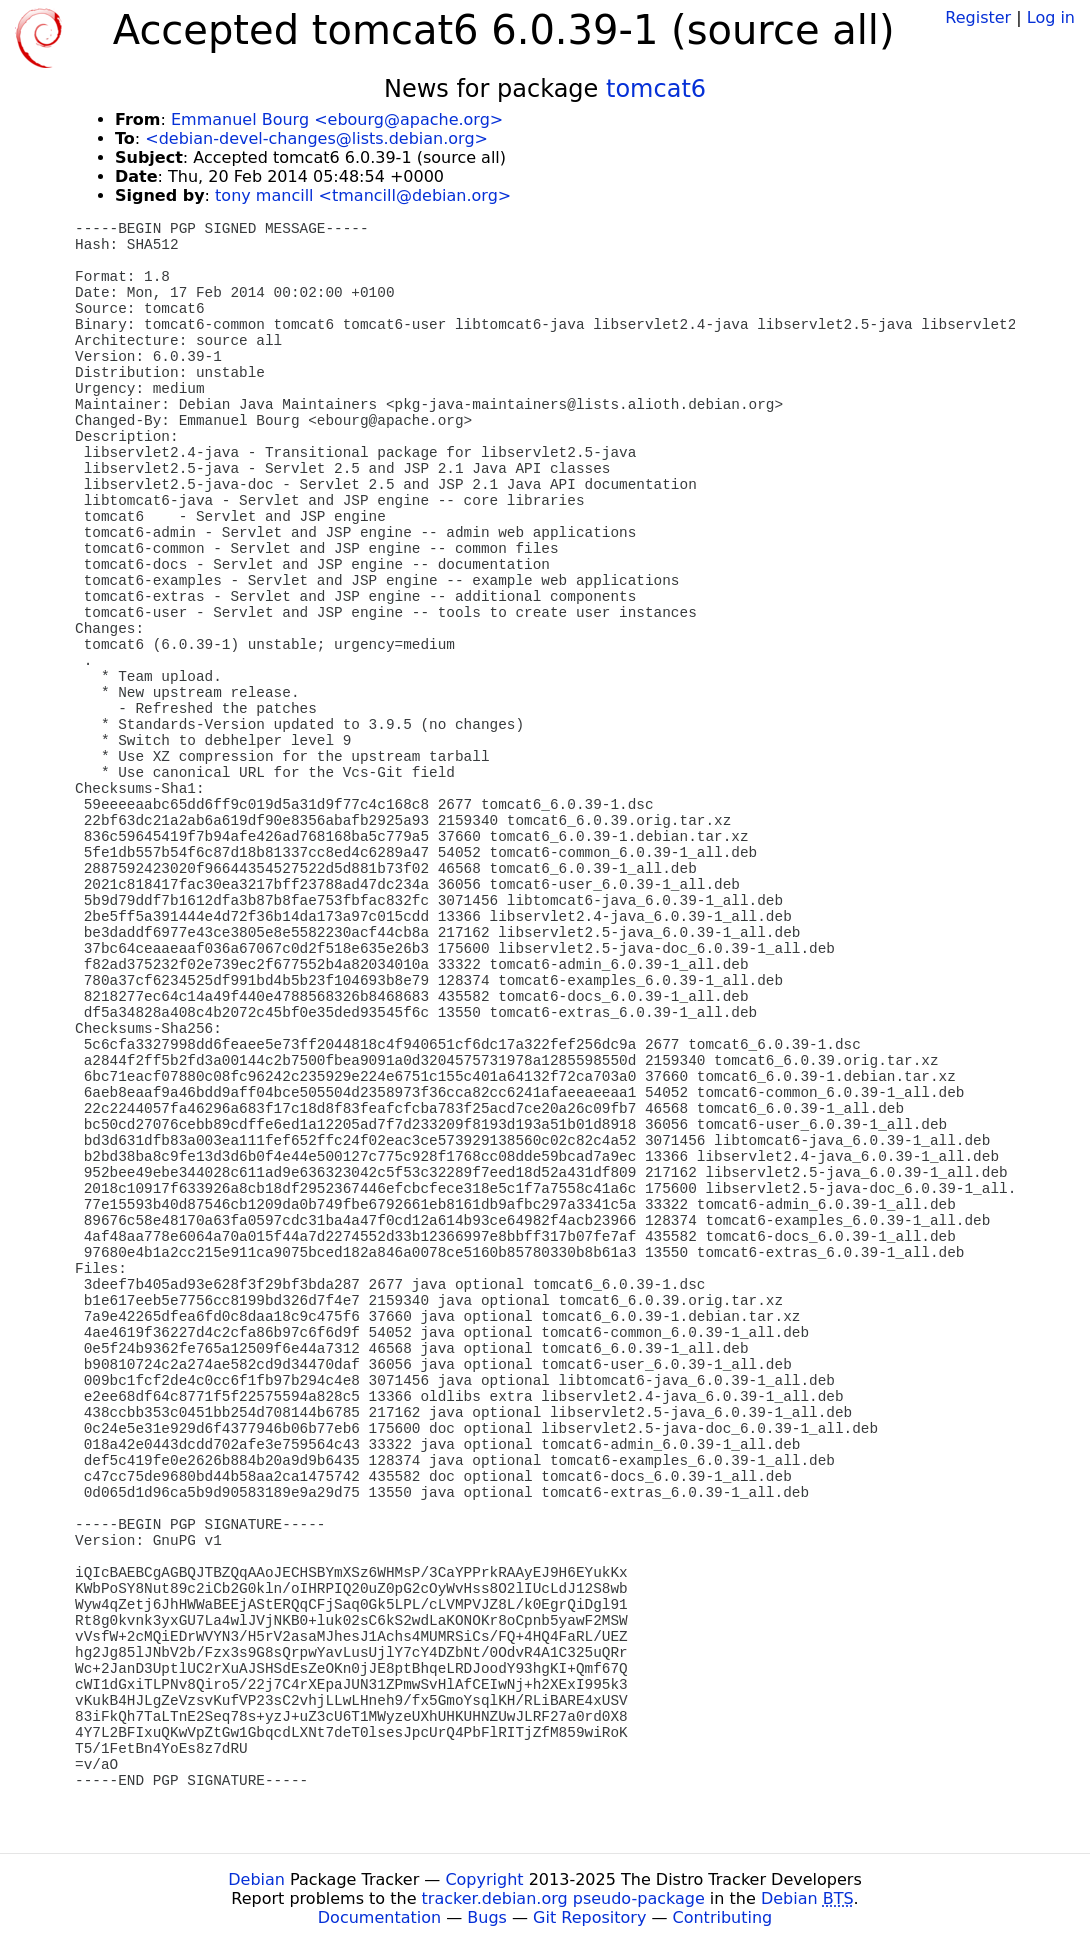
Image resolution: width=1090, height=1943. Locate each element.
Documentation (379, 1917)
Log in (1051, 17)
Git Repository (589, 1917)
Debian (256, 1879)
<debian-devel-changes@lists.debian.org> (316, 138)
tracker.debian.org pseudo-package (563, 1898)
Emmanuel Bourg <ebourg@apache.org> (337, 119)
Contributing (723, 1917)
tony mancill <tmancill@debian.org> (363, 195)
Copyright (484, 1879)
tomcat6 (656, 89)
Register (978, 17)
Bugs (487, 1917)
